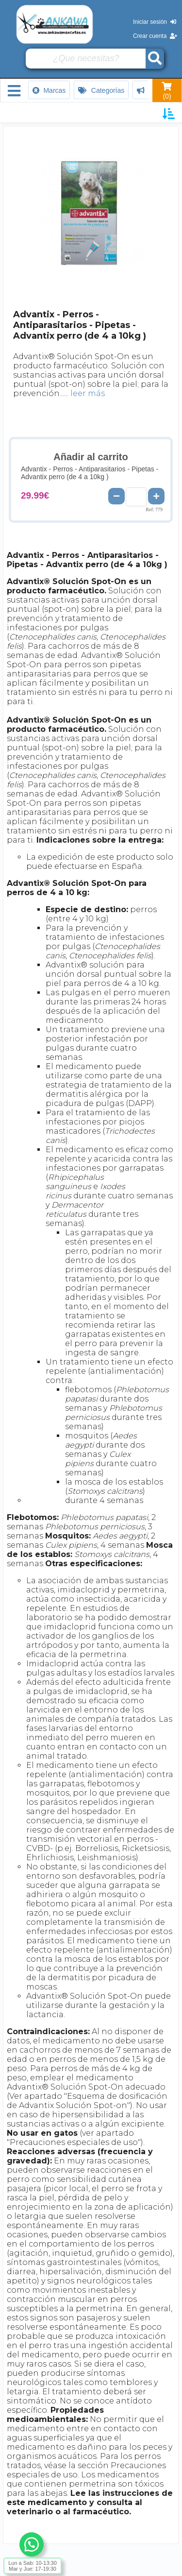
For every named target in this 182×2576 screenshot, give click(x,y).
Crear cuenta (155, 36)
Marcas (49, 90)
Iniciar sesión (154, 21)
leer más (87, 393)
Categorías (101, 90)
